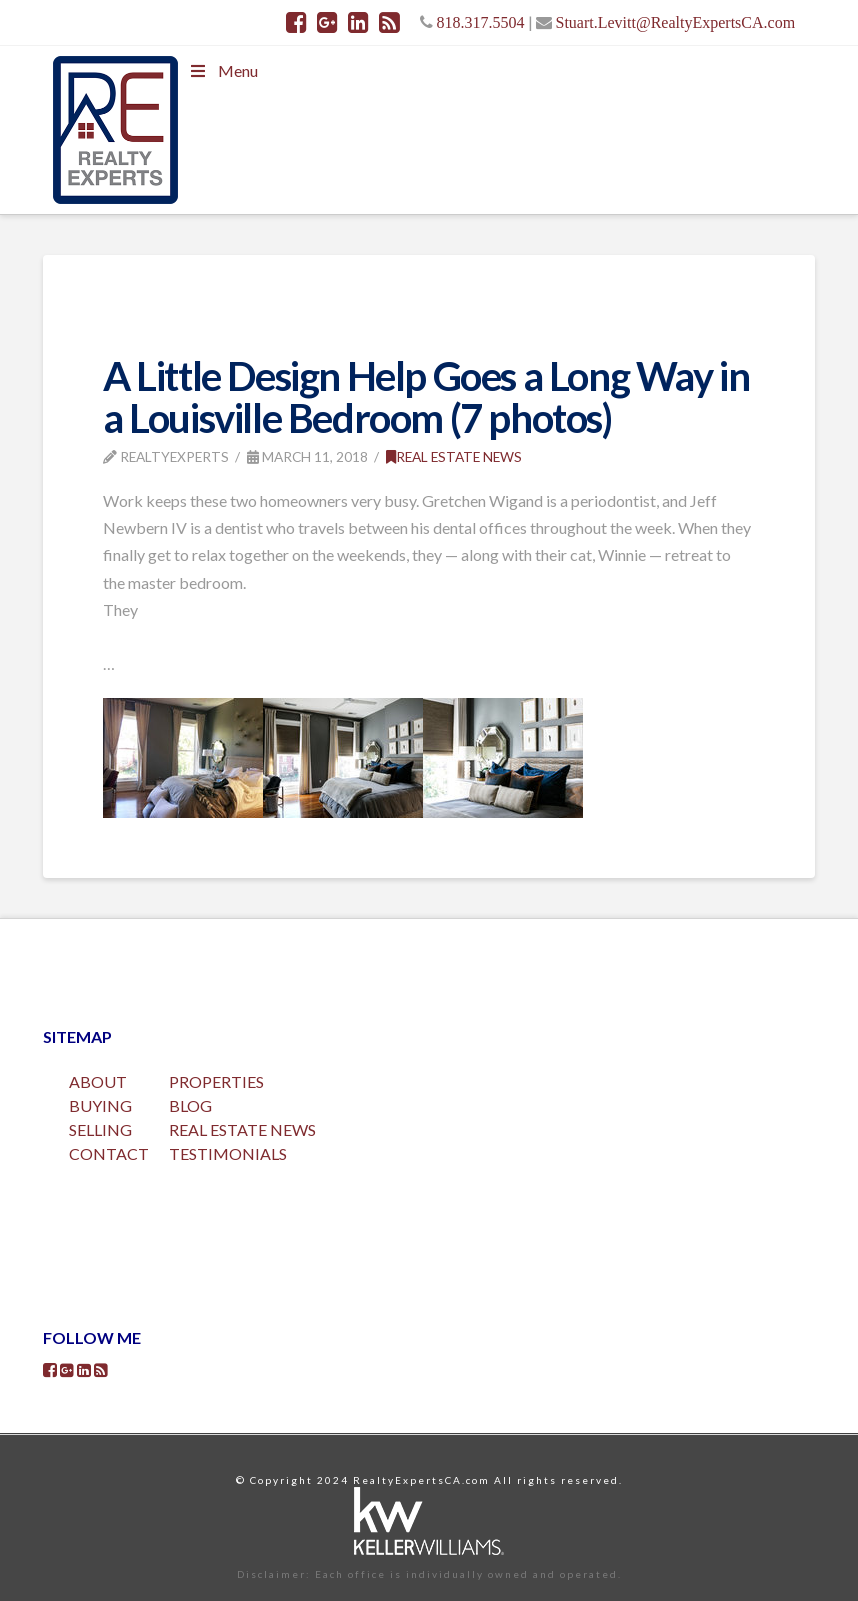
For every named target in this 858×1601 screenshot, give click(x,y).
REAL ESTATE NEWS (242, 1129)
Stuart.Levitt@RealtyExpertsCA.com (676, 22)
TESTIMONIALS (228, 1153)
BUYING (100, 1105)
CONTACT (109, 1153)
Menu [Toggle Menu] (223, 70)
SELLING (100, 1129)
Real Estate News (454, 456)
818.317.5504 (481, 22)
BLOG (190, 1105)
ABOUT (98, 1081)
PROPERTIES (216, 1081)
